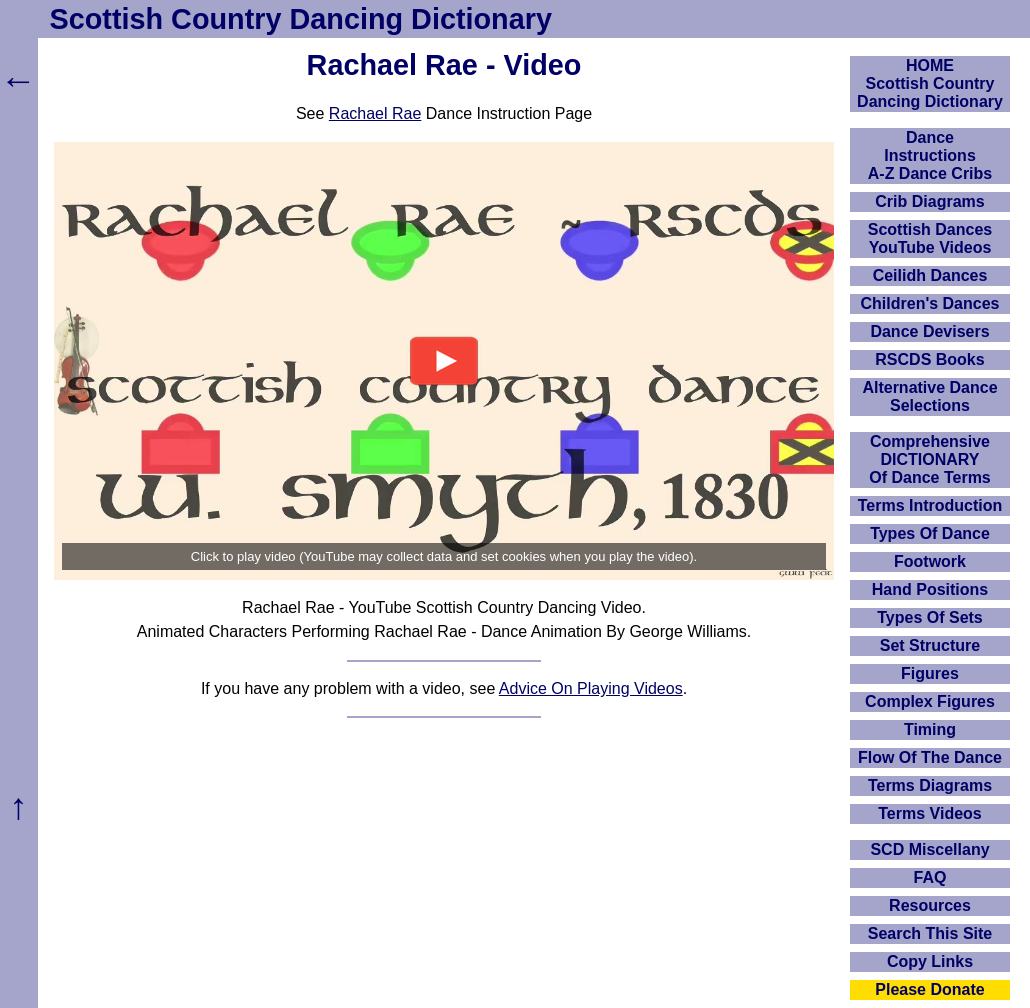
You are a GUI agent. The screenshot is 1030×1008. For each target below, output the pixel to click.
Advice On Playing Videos (591, 688)
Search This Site (930, 933)
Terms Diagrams (930, 785)
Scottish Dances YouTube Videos (930, 238)
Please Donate (929, 989)
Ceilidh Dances (930, 275)
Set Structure (930, 645)
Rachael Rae (375, 113)
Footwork (930, 561)
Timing (930, 729)
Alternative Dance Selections (929, 396)
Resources (930, 905)
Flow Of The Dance (930, 757)
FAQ (930, 877)
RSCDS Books (929, 359)
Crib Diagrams (929, 201)
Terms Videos (929, 813)
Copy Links (930, 961)
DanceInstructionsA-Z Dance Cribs (930, 155)
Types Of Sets (930, 617)
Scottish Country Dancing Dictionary (301, 19)
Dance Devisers (929, 331)
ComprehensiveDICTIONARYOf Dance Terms (930, 459)
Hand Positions (930, 589)
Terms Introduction (930, 505)
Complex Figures (930, 701)
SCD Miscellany (929, 849)
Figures (930, 673)
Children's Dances (930, 303)
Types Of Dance (930, 533)
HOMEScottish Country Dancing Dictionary (930, 83)
